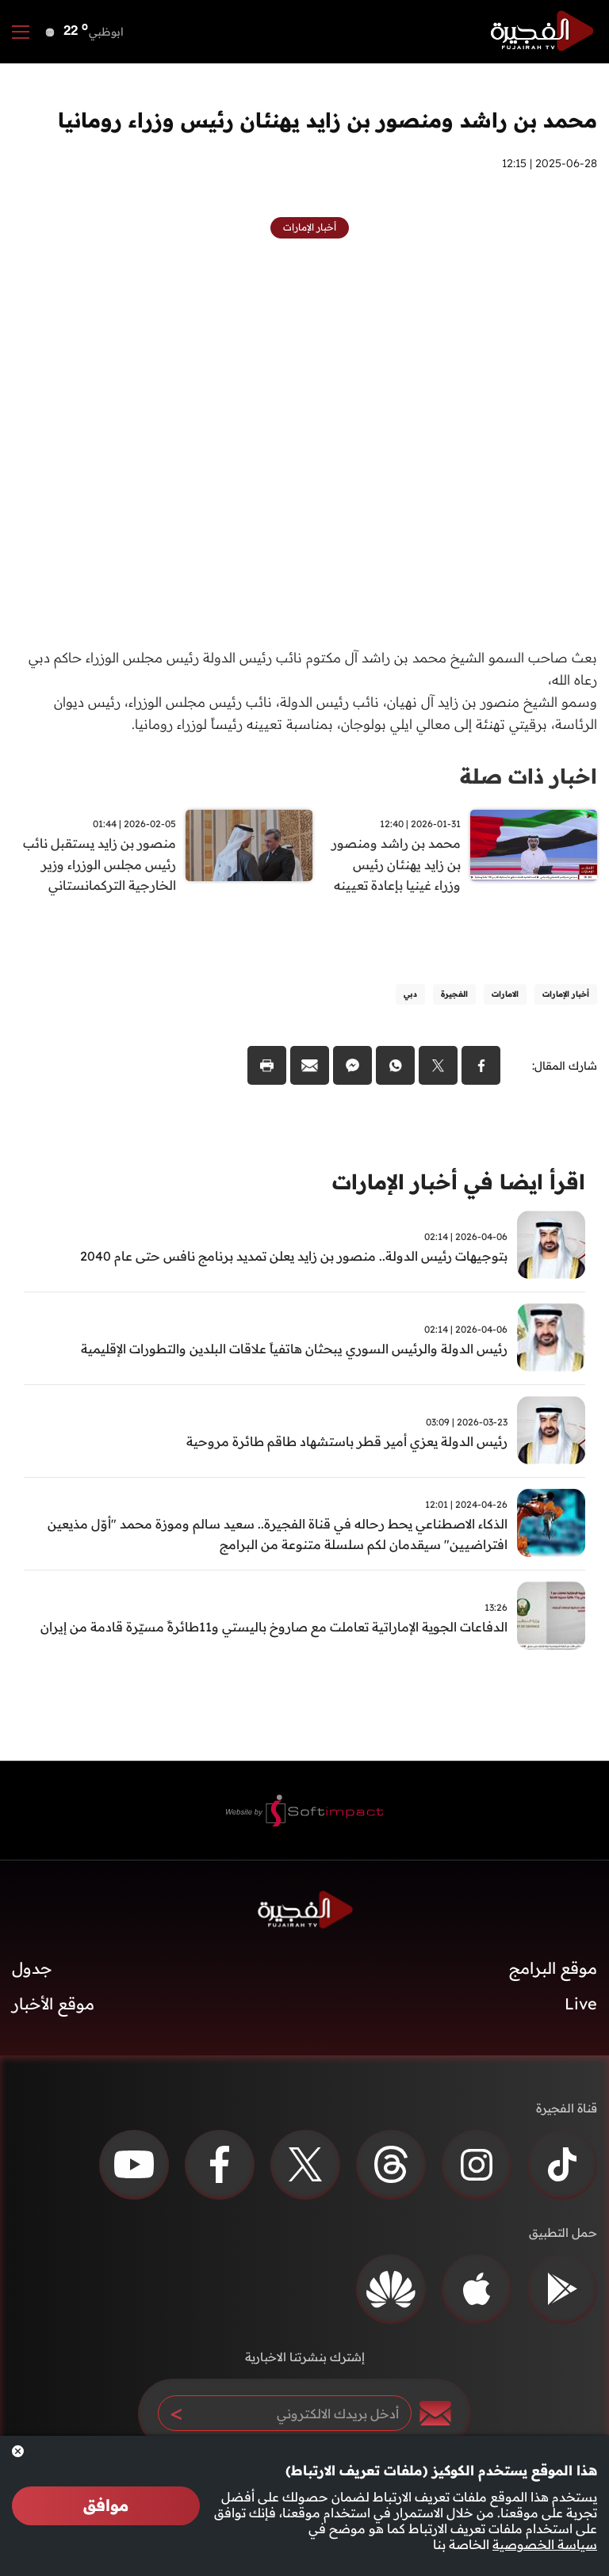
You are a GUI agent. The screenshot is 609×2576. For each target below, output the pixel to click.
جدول (32, 1969)
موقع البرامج (553, 1969)
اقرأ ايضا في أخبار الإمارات (458, 1183)
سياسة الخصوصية (544, 2544)
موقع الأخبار (53, 2005)
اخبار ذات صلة (528, 776)
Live (581, 2005)
